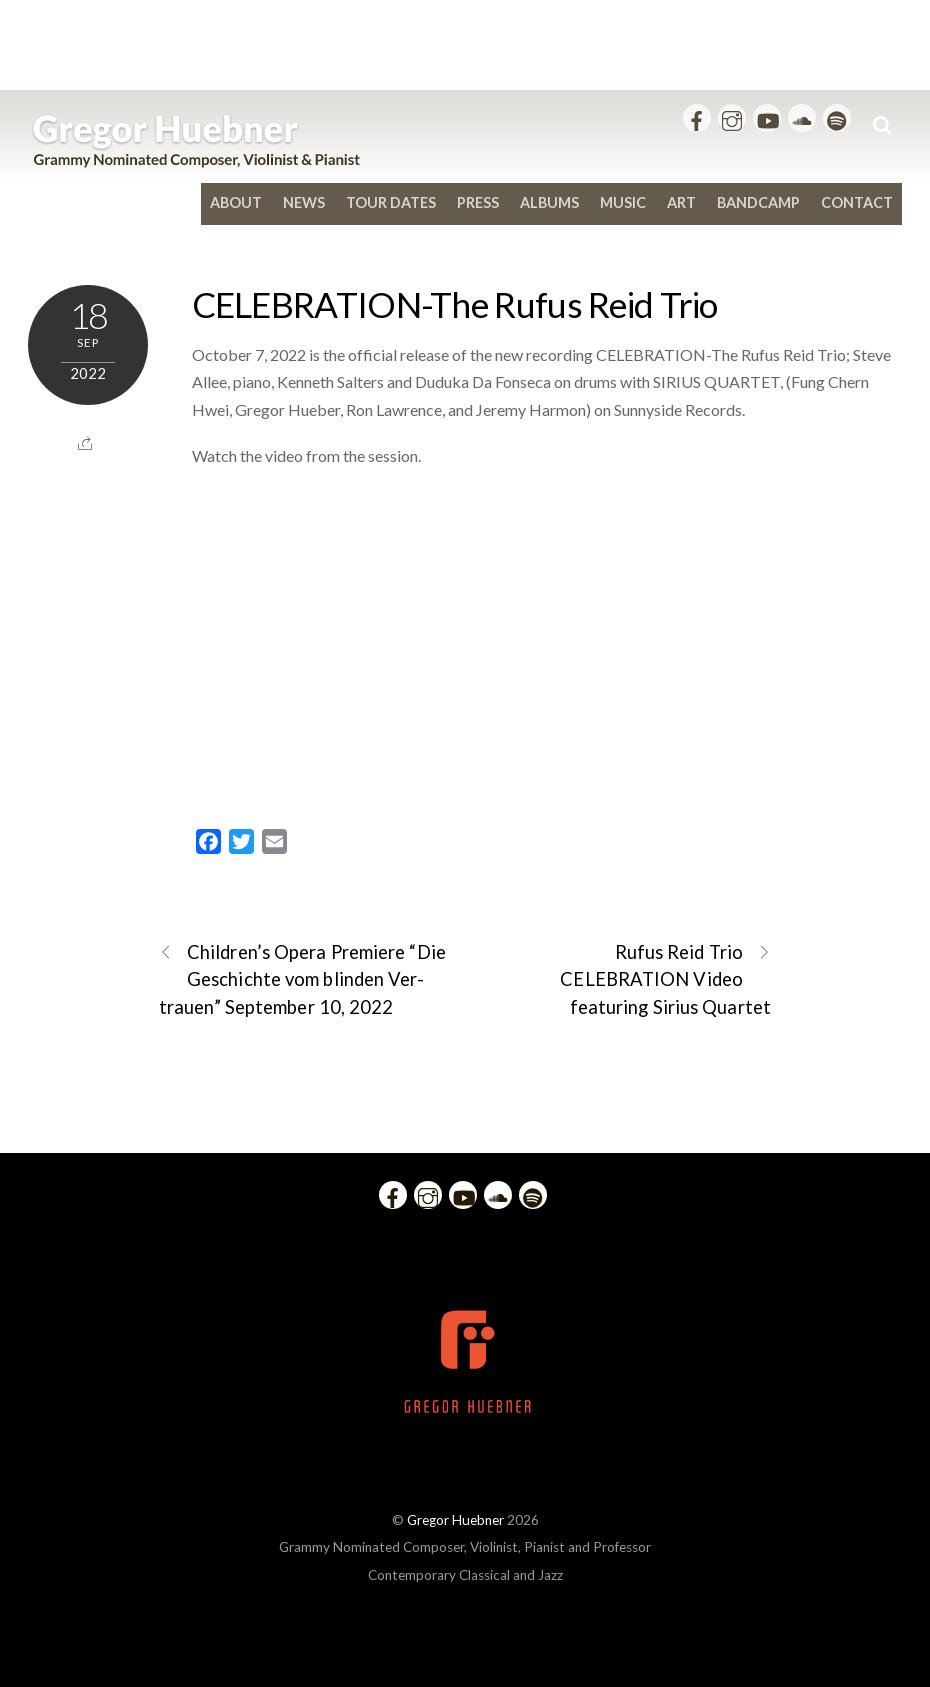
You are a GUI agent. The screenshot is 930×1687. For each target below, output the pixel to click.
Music (623, 202)
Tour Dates (391, 202)
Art (681, 202)
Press (478, 202)
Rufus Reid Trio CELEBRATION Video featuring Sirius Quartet (665, 978)
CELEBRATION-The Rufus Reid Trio (455, 304)
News (304, 202)
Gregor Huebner (455, 1520)
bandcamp (758, 202)
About (236, 202)
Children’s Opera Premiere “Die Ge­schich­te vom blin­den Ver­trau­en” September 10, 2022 (302, 978)
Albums (549, 202)
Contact (857, 202)
